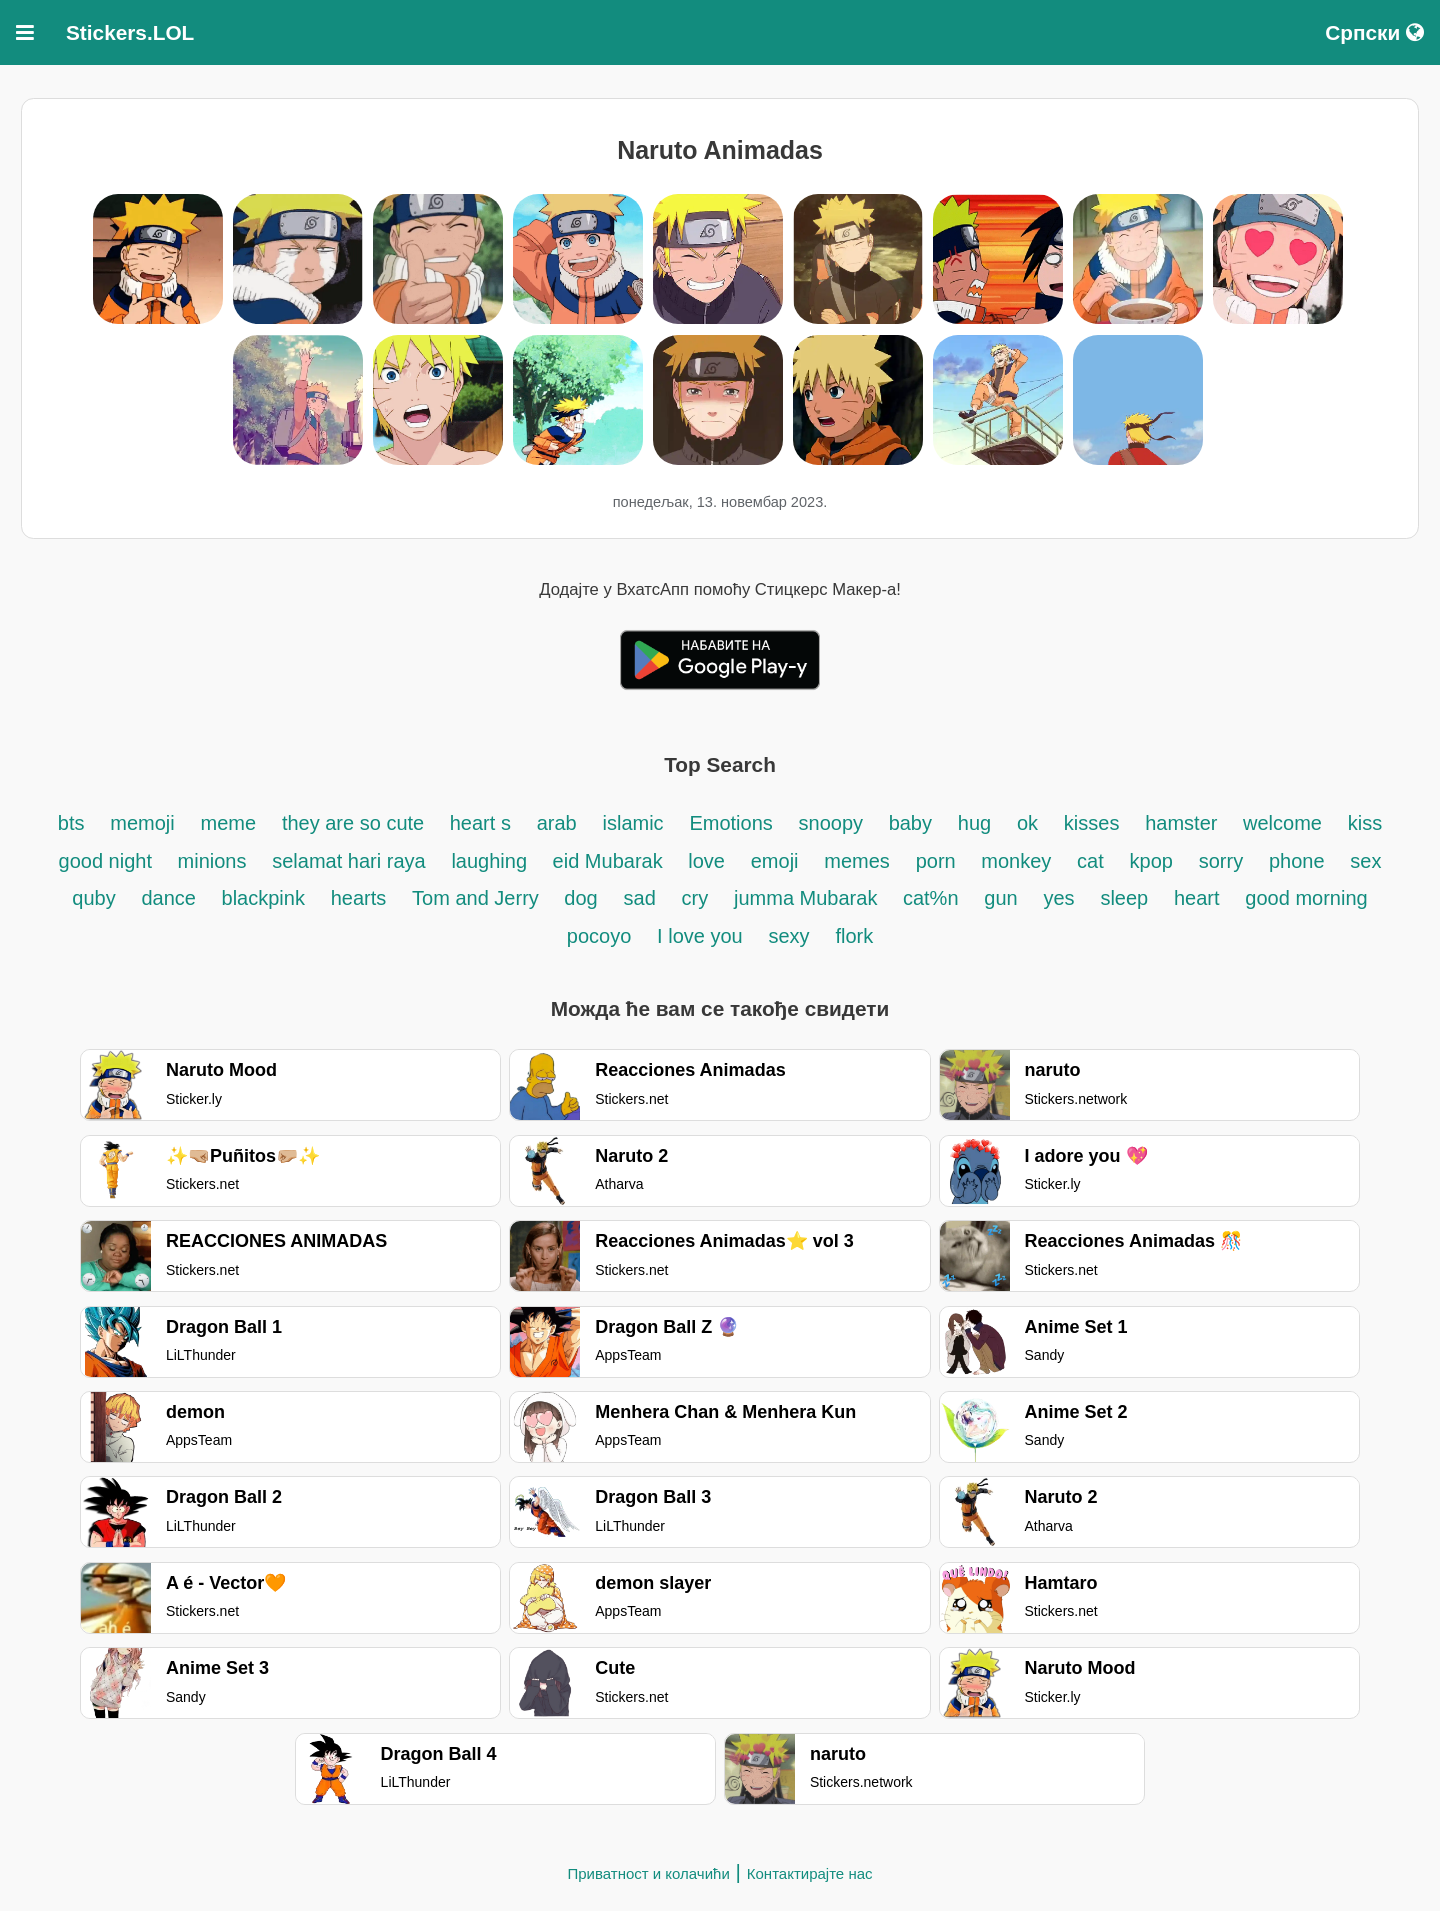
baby (910, 823)
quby (93, 898)
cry (695, 898)
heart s (480, 823)
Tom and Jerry (478, 898)
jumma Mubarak (808, 898)
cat (1090, 861)
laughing (491, 861)
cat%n (931, 898)
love (706, 861)
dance (171, 898)
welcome (1282, 823)
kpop (1151, 861)
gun (1000, 898)
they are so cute (356, 823)
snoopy (834, 823)
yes (1058, 898)
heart (1197, 898)
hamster (1184, 823)
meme (229, 823)
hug (974, 823)
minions (212, 861)
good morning (1306, 898)
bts (71, 823)
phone (1297, 861)
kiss (1365, 823)
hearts (359, 898)
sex (1365, 861)
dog (580, 898)
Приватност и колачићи (648, 1873)
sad (640, 898)
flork (854, 936)
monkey (1016, 861)
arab (557, 823)
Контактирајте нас (810, 1873)
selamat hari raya (348, 861)
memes (857, 861)
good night (108, 861)
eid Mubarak (611, 861)
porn (939, 861)
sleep (1124, 898)
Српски (1374, 32)
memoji (142, 823)
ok (1027, 823)
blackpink (263, 898)
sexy (788, 936)
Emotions (730, 823)
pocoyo (599, 936)
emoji (775, 861)
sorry (1221, 861)
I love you (700, 936)
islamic (633, 823)
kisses (1092, 823)
